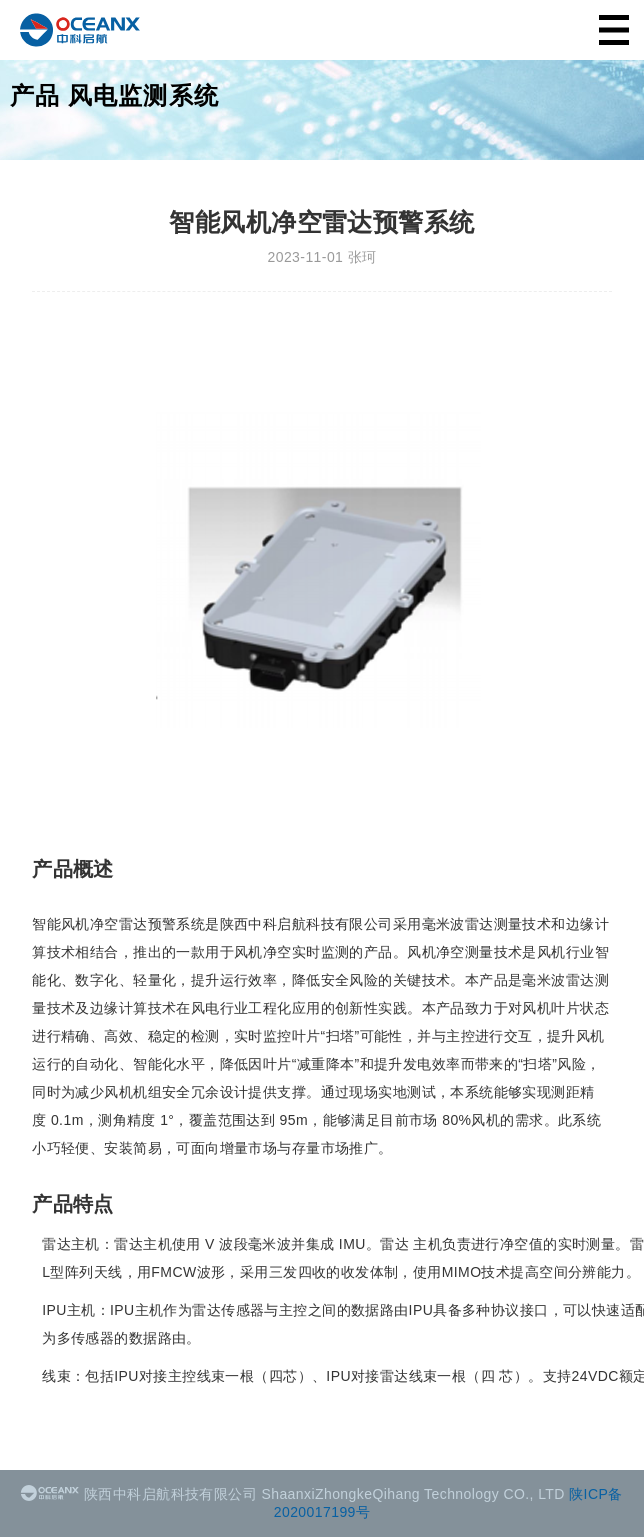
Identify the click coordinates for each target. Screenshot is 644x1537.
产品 (35, 95)
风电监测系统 (143, 95)
